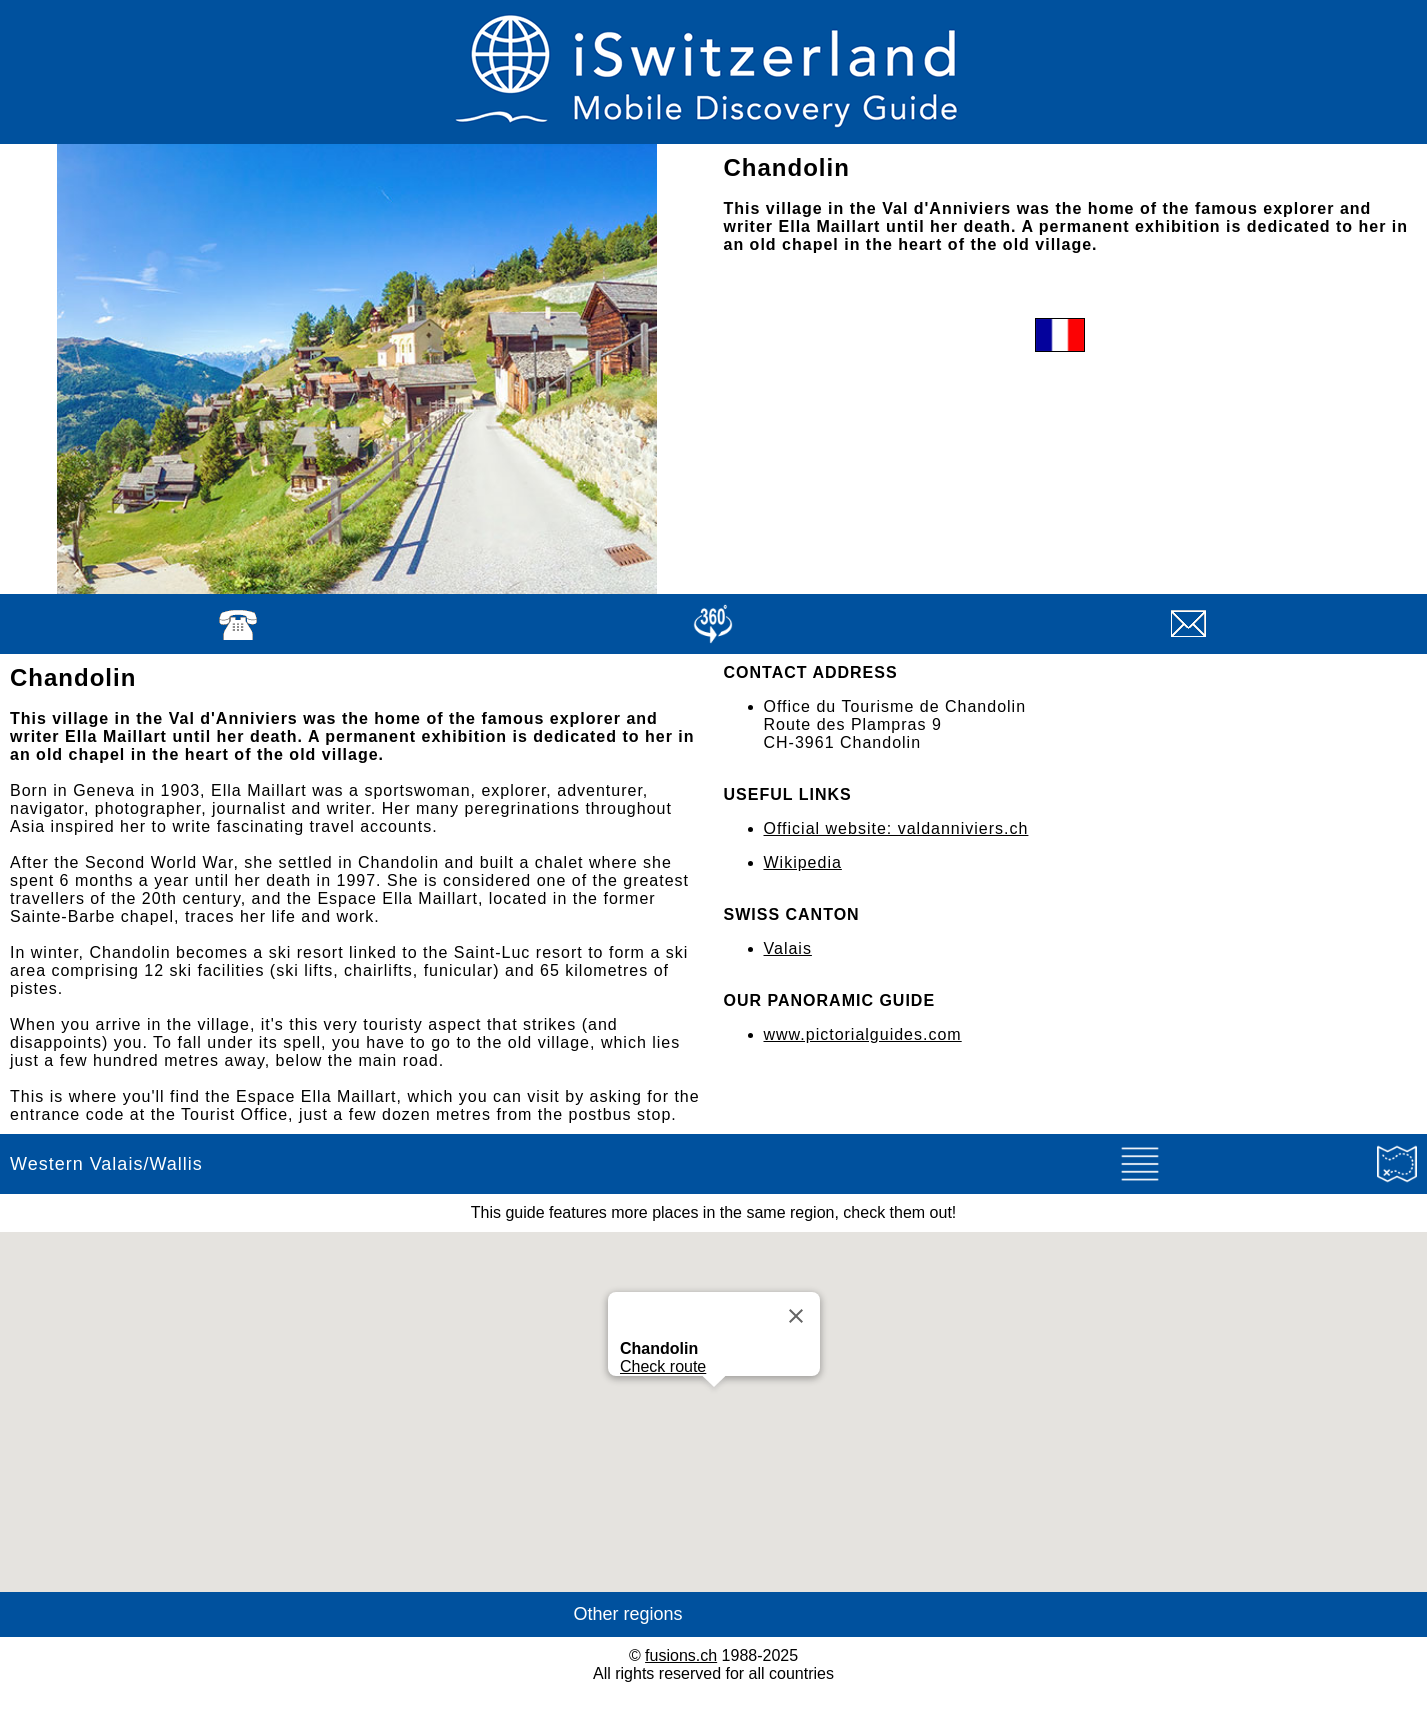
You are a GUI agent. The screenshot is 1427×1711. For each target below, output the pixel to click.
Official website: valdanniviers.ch (896, 828)
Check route (663, 1366)
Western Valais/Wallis (106, 1164)
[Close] (796, 1316)
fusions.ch (681, 1655)
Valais (788, 948)
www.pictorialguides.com (863, 1034)
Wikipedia (803, 862)
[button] (714, 1405)
